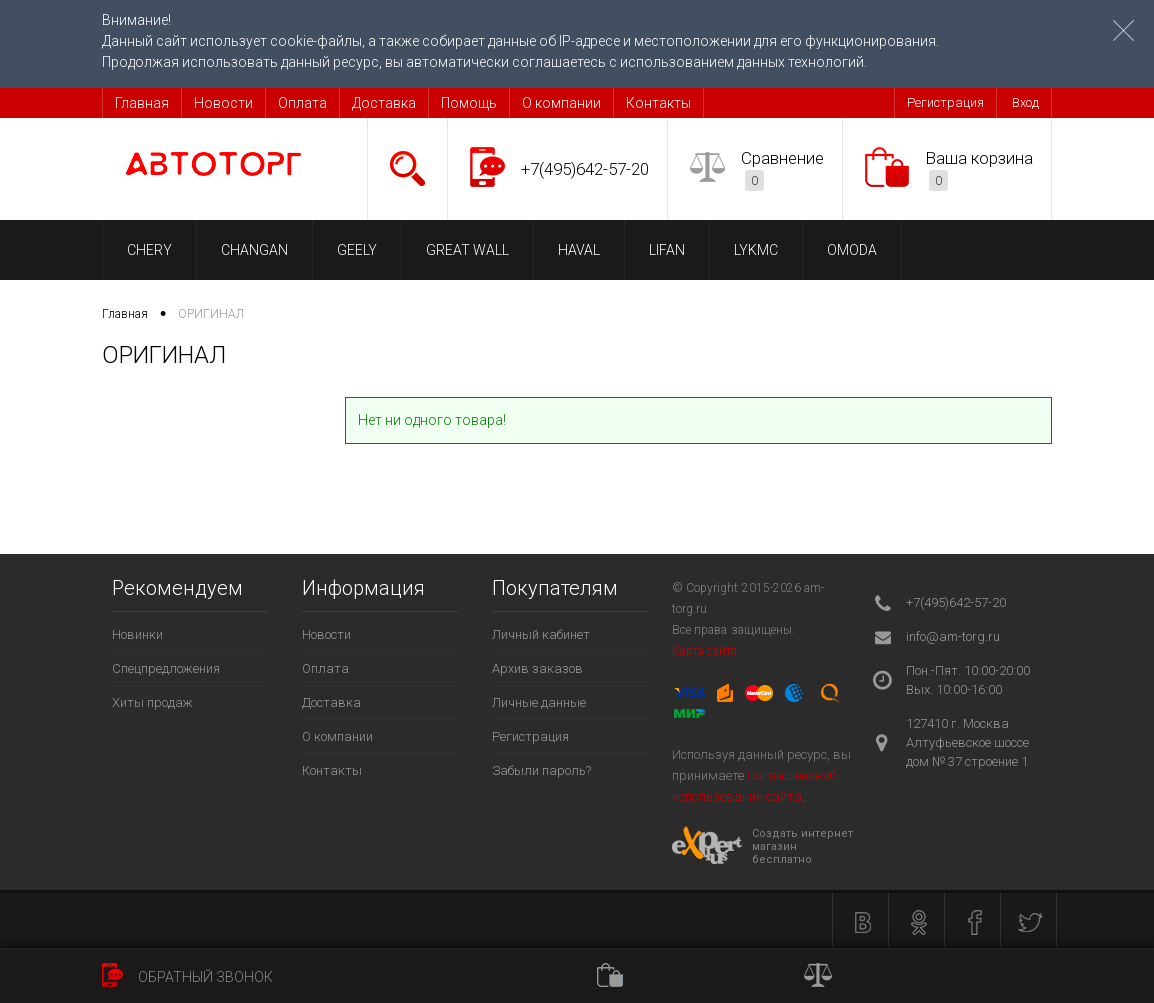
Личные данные (539, 702)
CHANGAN (254, 250)
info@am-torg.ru (953, 636)
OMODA (852, 250)
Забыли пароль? (541, 770)
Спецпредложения (166, 668)
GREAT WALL (467, 250)
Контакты (658, 103)
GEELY (357, 250)
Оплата (302, 103)
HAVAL (579, 250)
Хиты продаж (152, 702)
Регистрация (945, 102)
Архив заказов (537, 668)
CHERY (149, 250)
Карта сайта (704, 651)
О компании (561, 103)
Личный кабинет (541, 634)
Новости (223, 103)
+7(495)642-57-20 (585, 169)
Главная (142, 103)
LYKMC (756, 250)
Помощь (469, 103)
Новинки (137, 634)
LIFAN (667, 250)
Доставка (384, 103)
